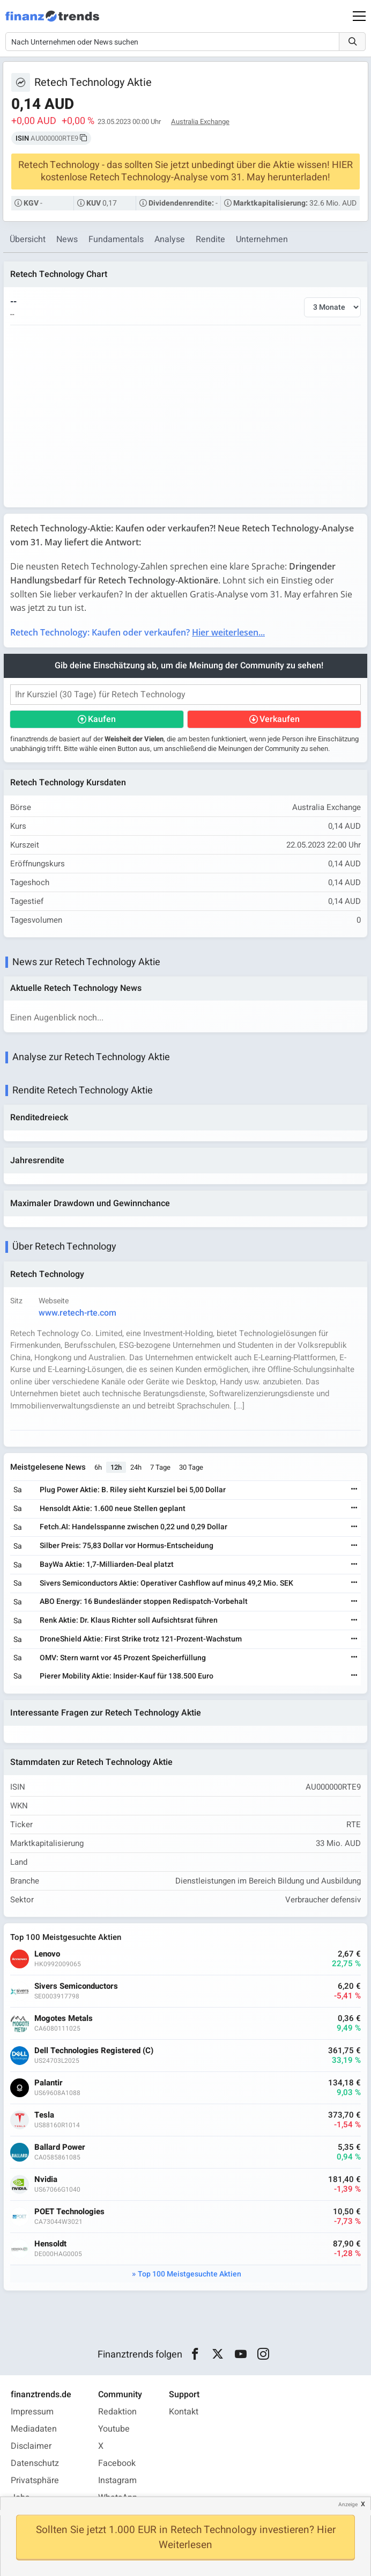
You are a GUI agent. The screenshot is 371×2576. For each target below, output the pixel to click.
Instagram (117, 2480)
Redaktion (117, 2411)
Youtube (114, 2428)
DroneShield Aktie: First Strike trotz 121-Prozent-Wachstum (141, 1639)
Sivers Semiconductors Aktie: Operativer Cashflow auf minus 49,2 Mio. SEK (166, 1583)
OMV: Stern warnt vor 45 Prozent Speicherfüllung (123, 1657)
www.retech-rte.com (77, 1313)
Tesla (44, 2115)
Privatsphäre (35, 2480)
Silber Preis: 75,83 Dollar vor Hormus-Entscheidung (126, 1545)
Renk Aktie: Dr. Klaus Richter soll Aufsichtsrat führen (129, 1620)
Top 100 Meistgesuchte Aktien (189, 2274)
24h (136, 1467)
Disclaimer (31, 2446)
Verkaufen (279, 719)
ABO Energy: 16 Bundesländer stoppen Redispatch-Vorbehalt (144, 1601)
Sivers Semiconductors (76, 1986)
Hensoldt (50, 2244)
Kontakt (183, 2411)
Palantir (48, 2083)
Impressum (32, 2411)
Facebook (117, 2463)
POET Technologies (69, 2212)
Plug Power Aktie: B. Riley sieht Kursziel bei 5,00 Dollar (133, 1489)
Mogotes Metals (63, 2019)
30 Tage (191, 1467)
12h (116, 1467)
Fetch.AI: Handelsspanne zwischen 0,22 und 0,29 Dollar (133, 1527)
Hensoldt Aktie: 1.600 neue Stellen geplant (113, 1508)
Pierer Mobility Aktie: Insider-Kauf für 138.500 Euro (126, 1676)
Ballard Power (59, 2147)
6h (98, 1467)
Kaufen (102, 719)
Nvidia (45, 2180)
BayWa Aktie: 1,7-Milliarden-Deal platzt (107, 1564)
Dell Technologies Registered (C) (93, 2051)
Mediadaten (34, 2428)
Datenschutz (35, 2463)
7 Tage (160, 1467)
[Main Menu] (359, 16)
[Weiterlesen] (354, 1489)
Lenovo (47, 1954)
